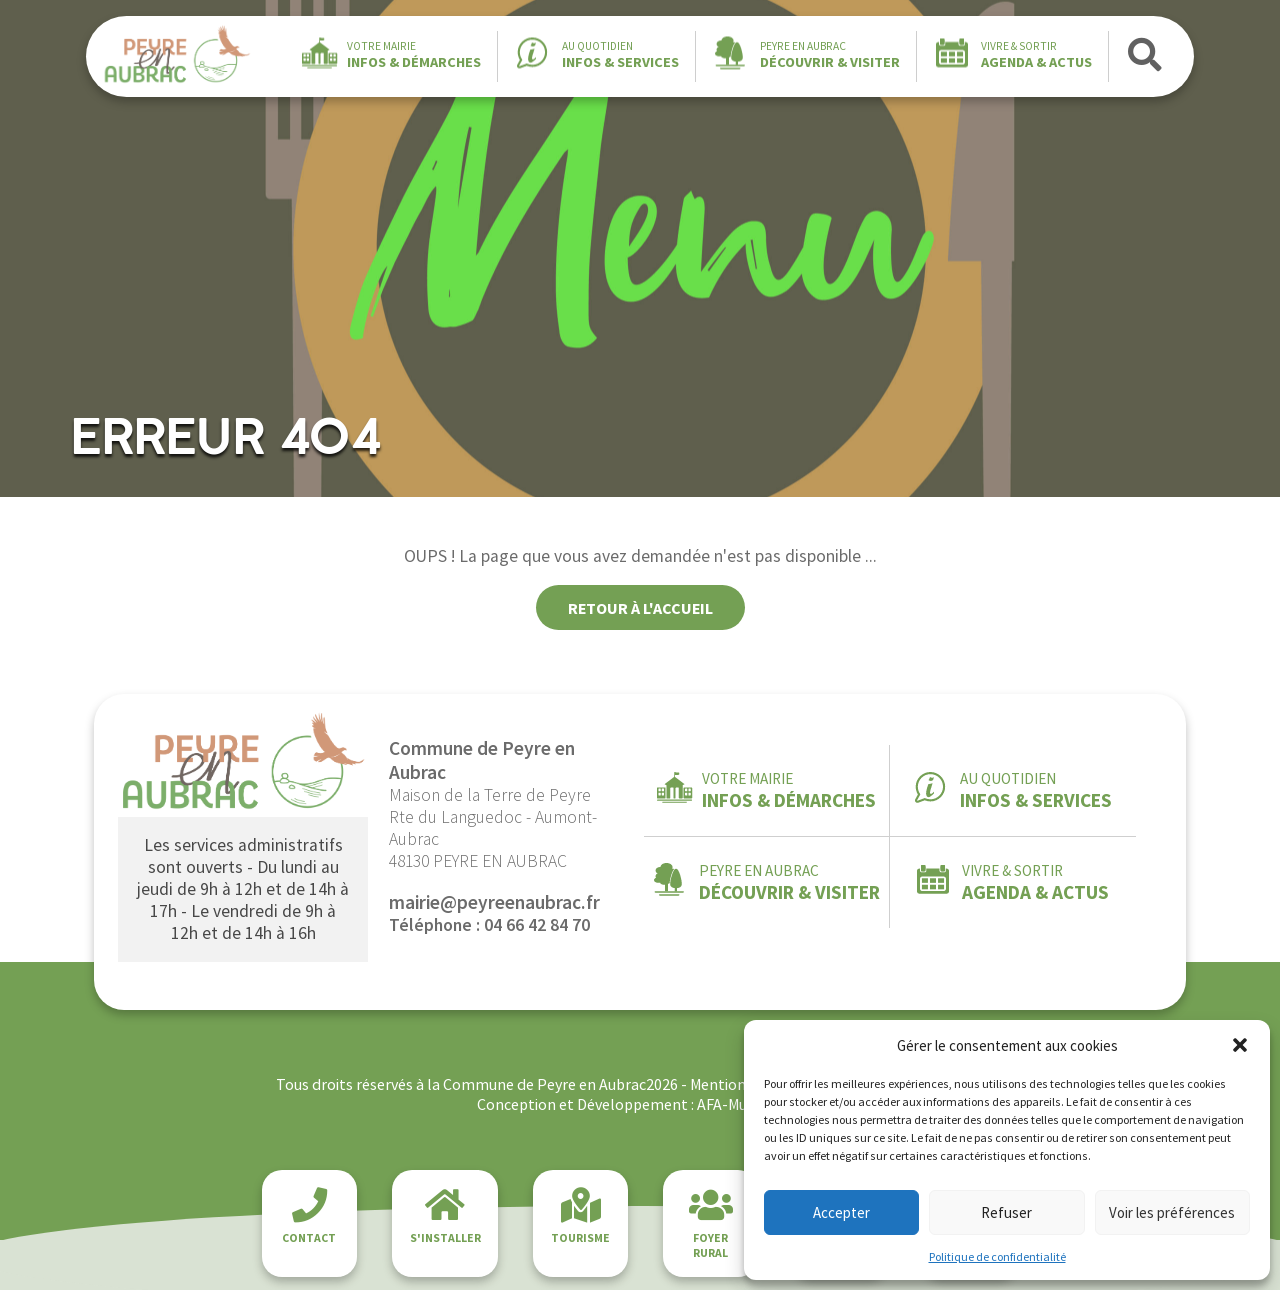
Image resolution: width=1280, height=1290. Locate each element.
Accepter (841, 1212)
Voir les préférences (1172, 1212)
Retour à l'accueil (640, 608)
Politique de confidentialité (997, 1256)
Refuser (1006, 1212)
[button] (1240, 1045)
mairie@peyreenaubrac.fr (494, 902)
